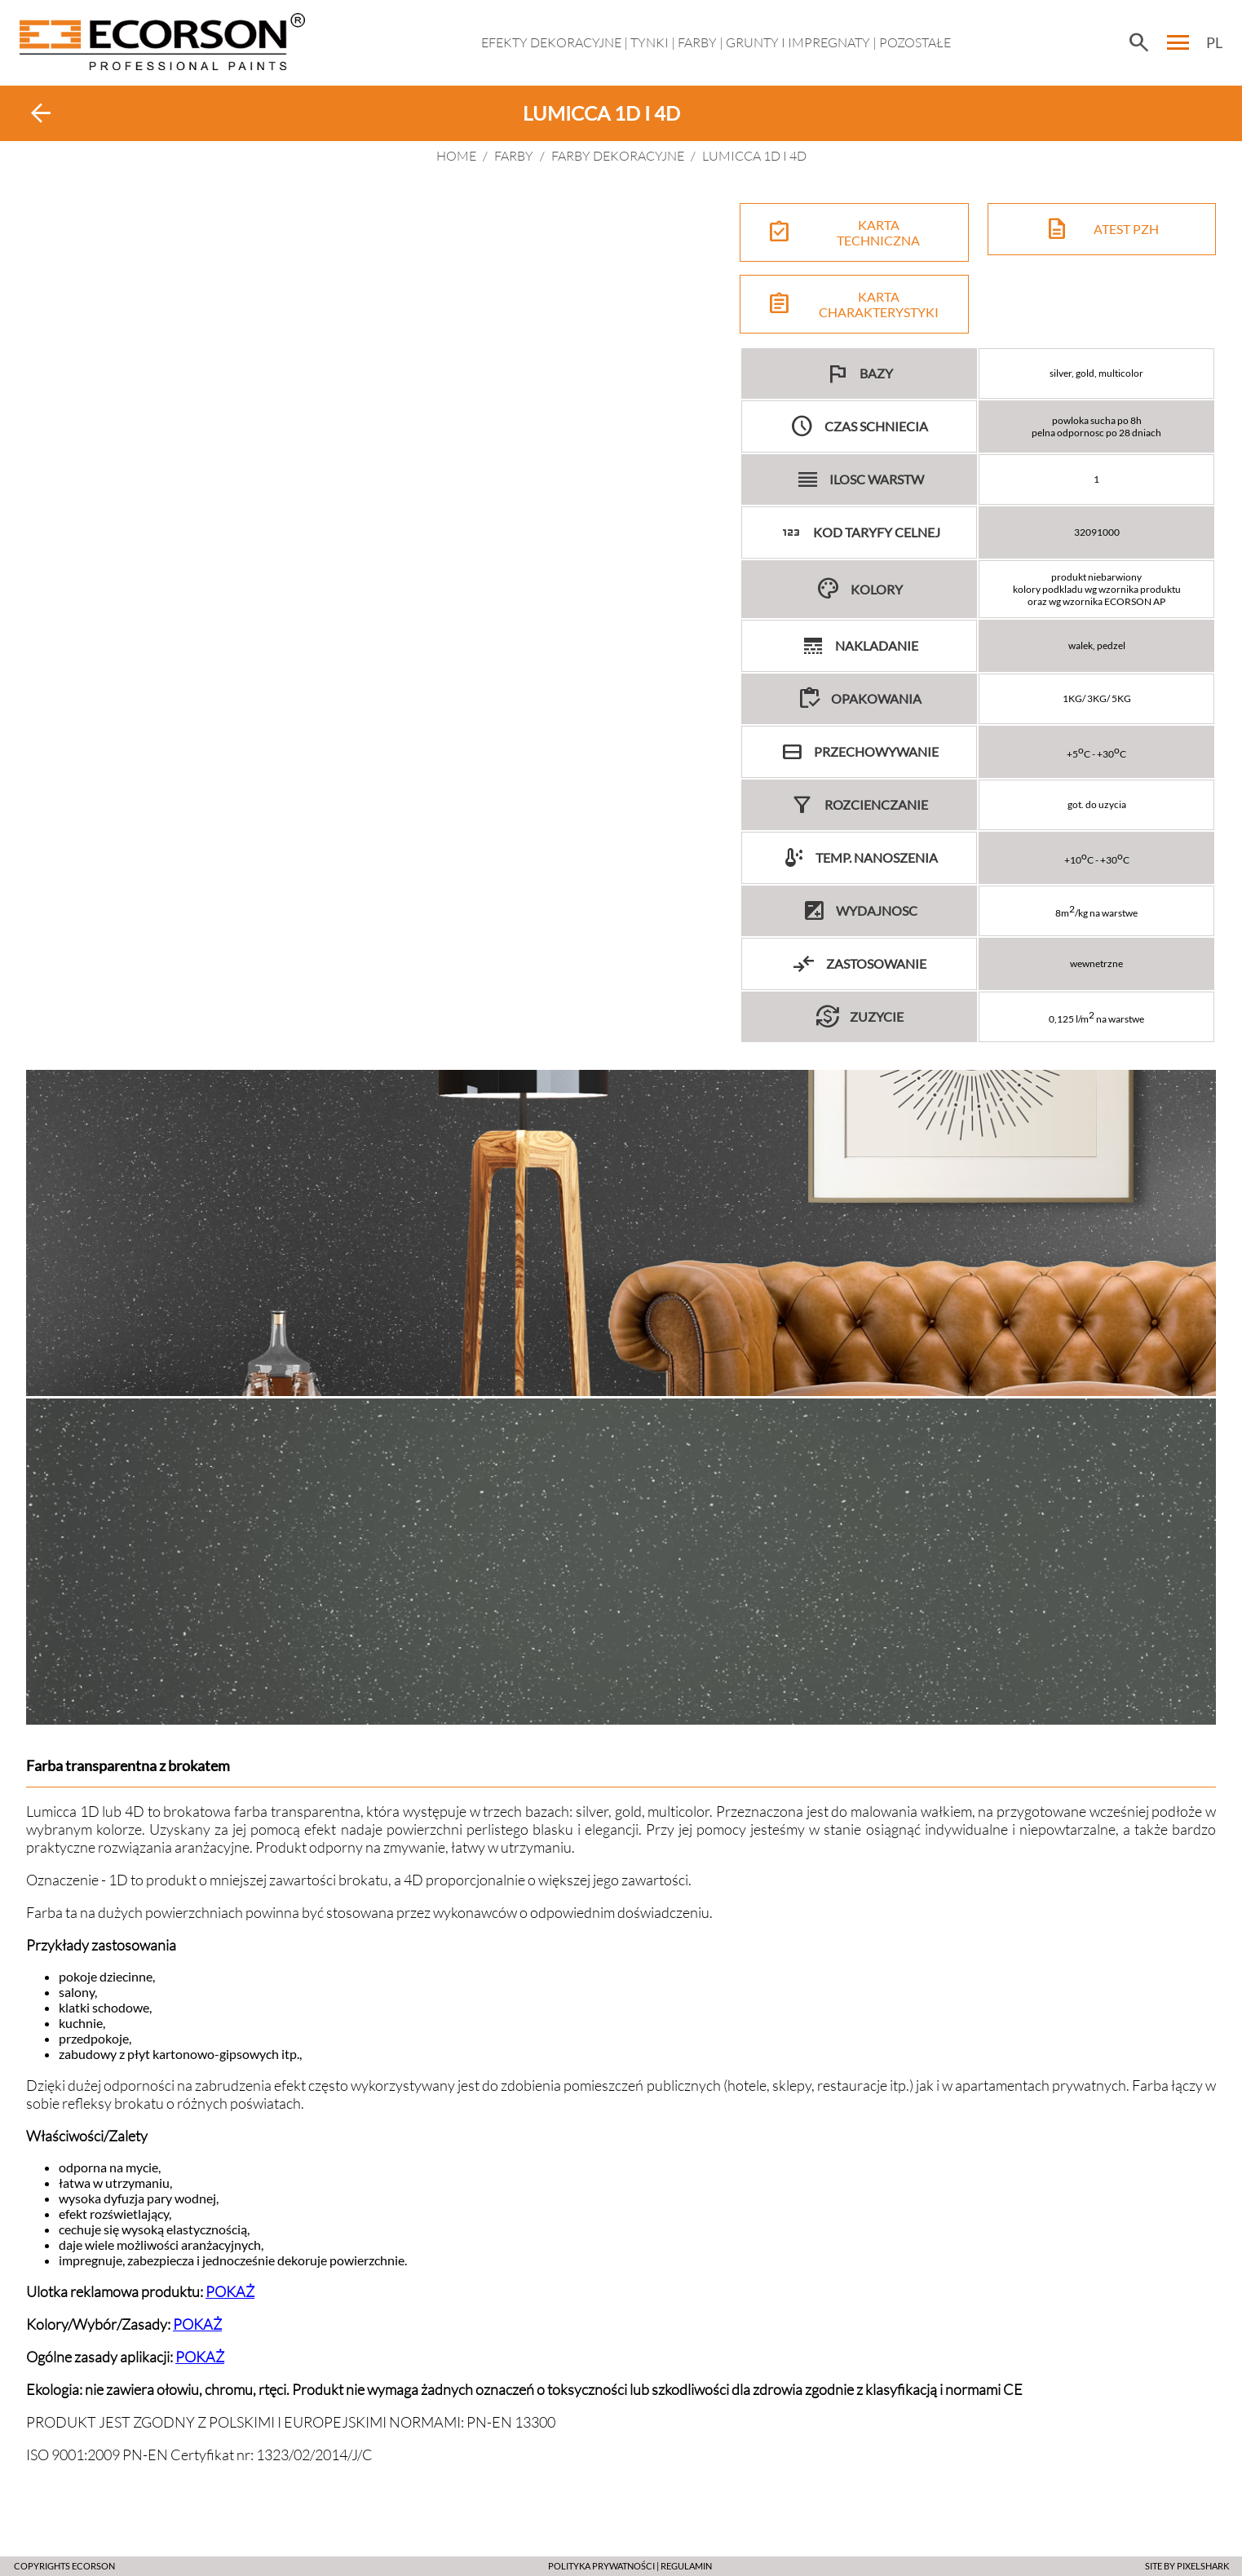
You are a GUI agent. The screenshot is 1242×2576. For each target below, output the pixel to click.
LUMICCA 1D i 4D (754, 156)
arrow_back (40, 113)
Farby (697, 42)
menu (1178, 42)
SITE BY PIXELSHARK (1187, 2566)
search (1138, 42)
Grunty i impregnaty (798, 42)
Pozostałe (915, 42)
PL (1214, 42)
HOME (456, 156)
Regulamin (686, 2566)
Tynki (649, 42)
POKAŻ (230, 2291)
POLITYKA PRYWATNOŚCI (601, 2566)
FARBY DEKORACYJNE (617, 156)
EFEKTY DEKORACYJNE (551, 42)
